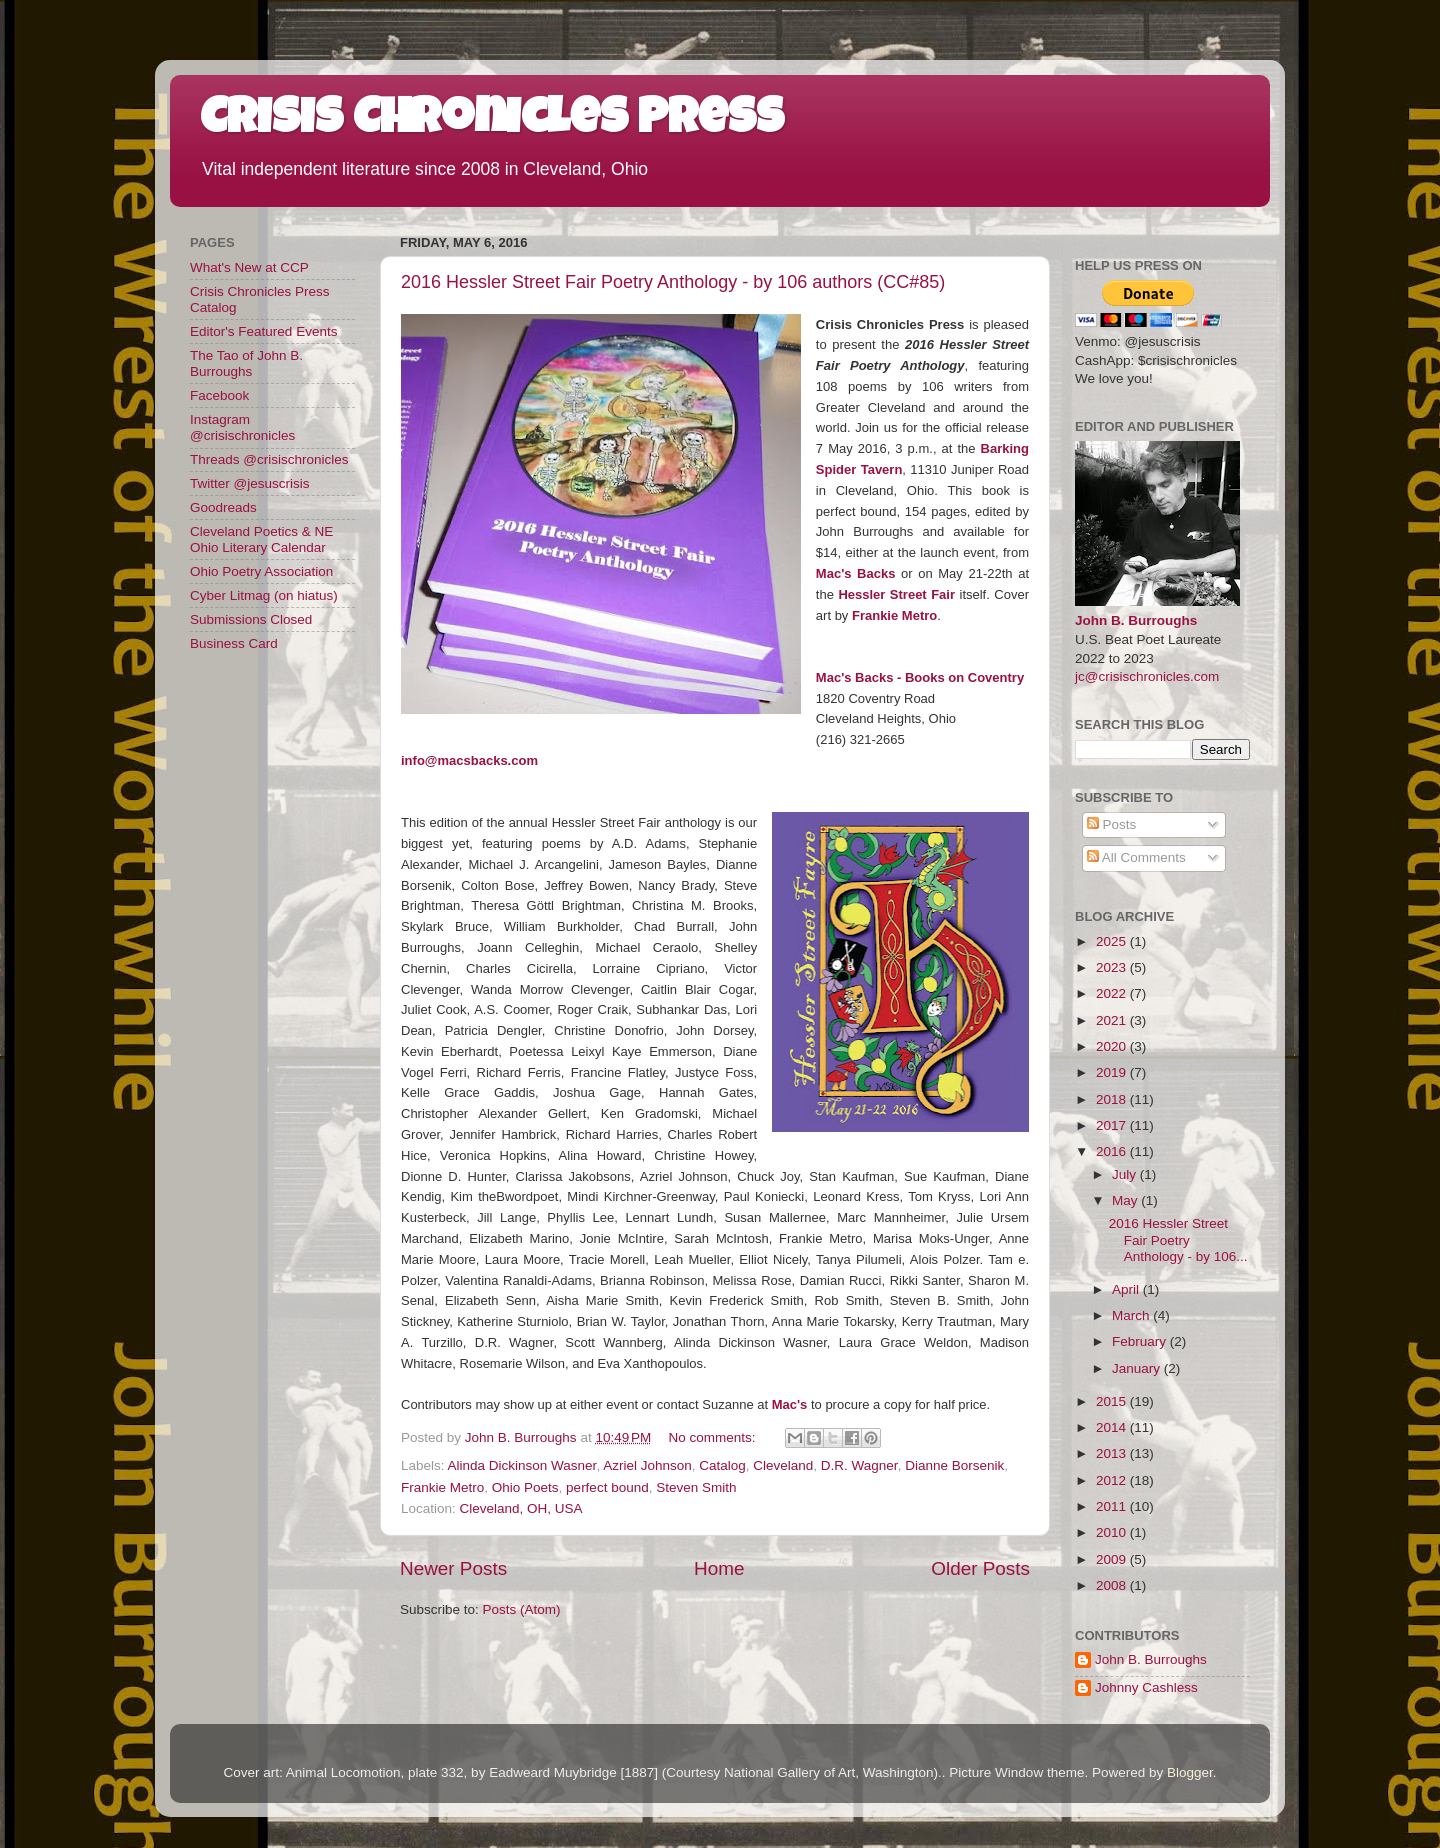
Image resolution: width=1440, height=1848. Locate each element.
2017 (1113, 1125)
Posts (1112, 824)
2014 (1113, 1427)
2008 (1113, 1585)
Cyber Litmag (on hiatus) (264, 595)
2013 (1113, 1453)
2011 (1113, 1506)
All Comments (1136, 857)
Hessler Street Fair (896, 594)
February (1141, 1341)
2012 (1113, 1480)
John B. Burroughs (1136, 620)
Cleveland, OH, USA (521, 1508)
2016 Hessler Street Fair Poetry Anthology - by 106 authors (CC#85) (673, 282)
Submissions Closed (251, 619)
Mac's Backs (856, 573)
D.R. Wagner (859, 1465)
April (1127, 1289)
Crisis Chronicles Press (492, 122)
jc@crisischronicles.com (1147, 676)
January (1138, 1368)
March (1132, 1315)
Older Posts (980, 1568)
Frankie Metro (894, 615)
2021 (1113, 1020)
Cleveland (783, 1465)
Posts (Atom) (522, 1609)
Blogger (1190, 1772)
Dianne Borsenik (954, 1465)
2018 (1113, 1099)
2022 (1113, 993)
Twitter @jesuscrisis (249, 483)
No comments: (714, 1437)
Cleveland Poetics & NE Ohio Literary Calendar (261, 539)
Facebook (219, 395)
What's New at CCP (249, 267)
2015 (1113, 1401)
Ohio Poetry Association (261, 571)
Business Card (234, 643)
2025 (1113, 941)
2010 (1113, 1532)
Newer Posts (453, 1568)
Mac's (790, 1404)
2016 (1113, 1151)
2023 (1113, 967)
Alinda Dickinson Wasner (522, 1465)
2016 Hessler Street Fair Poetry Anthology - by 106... (1178, 1239)
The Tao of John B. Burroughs (246, 363)
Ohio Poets (525, 1487)
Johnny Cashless (1146, 1687)
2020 (1113, 1046)
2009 (1113, 1559)
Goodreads (223, 507)
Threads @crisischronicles (269, 459)
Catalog (722, 1465)
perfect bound (607, 1487)
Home (719, 1568)
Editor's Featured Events (263, 331)
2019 (1113, 1072)
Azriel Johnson (647, 1465)
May (1126, 1200)
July (1126, 1174)
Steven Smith (696, 1487)
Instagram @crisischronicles (242, 427)
